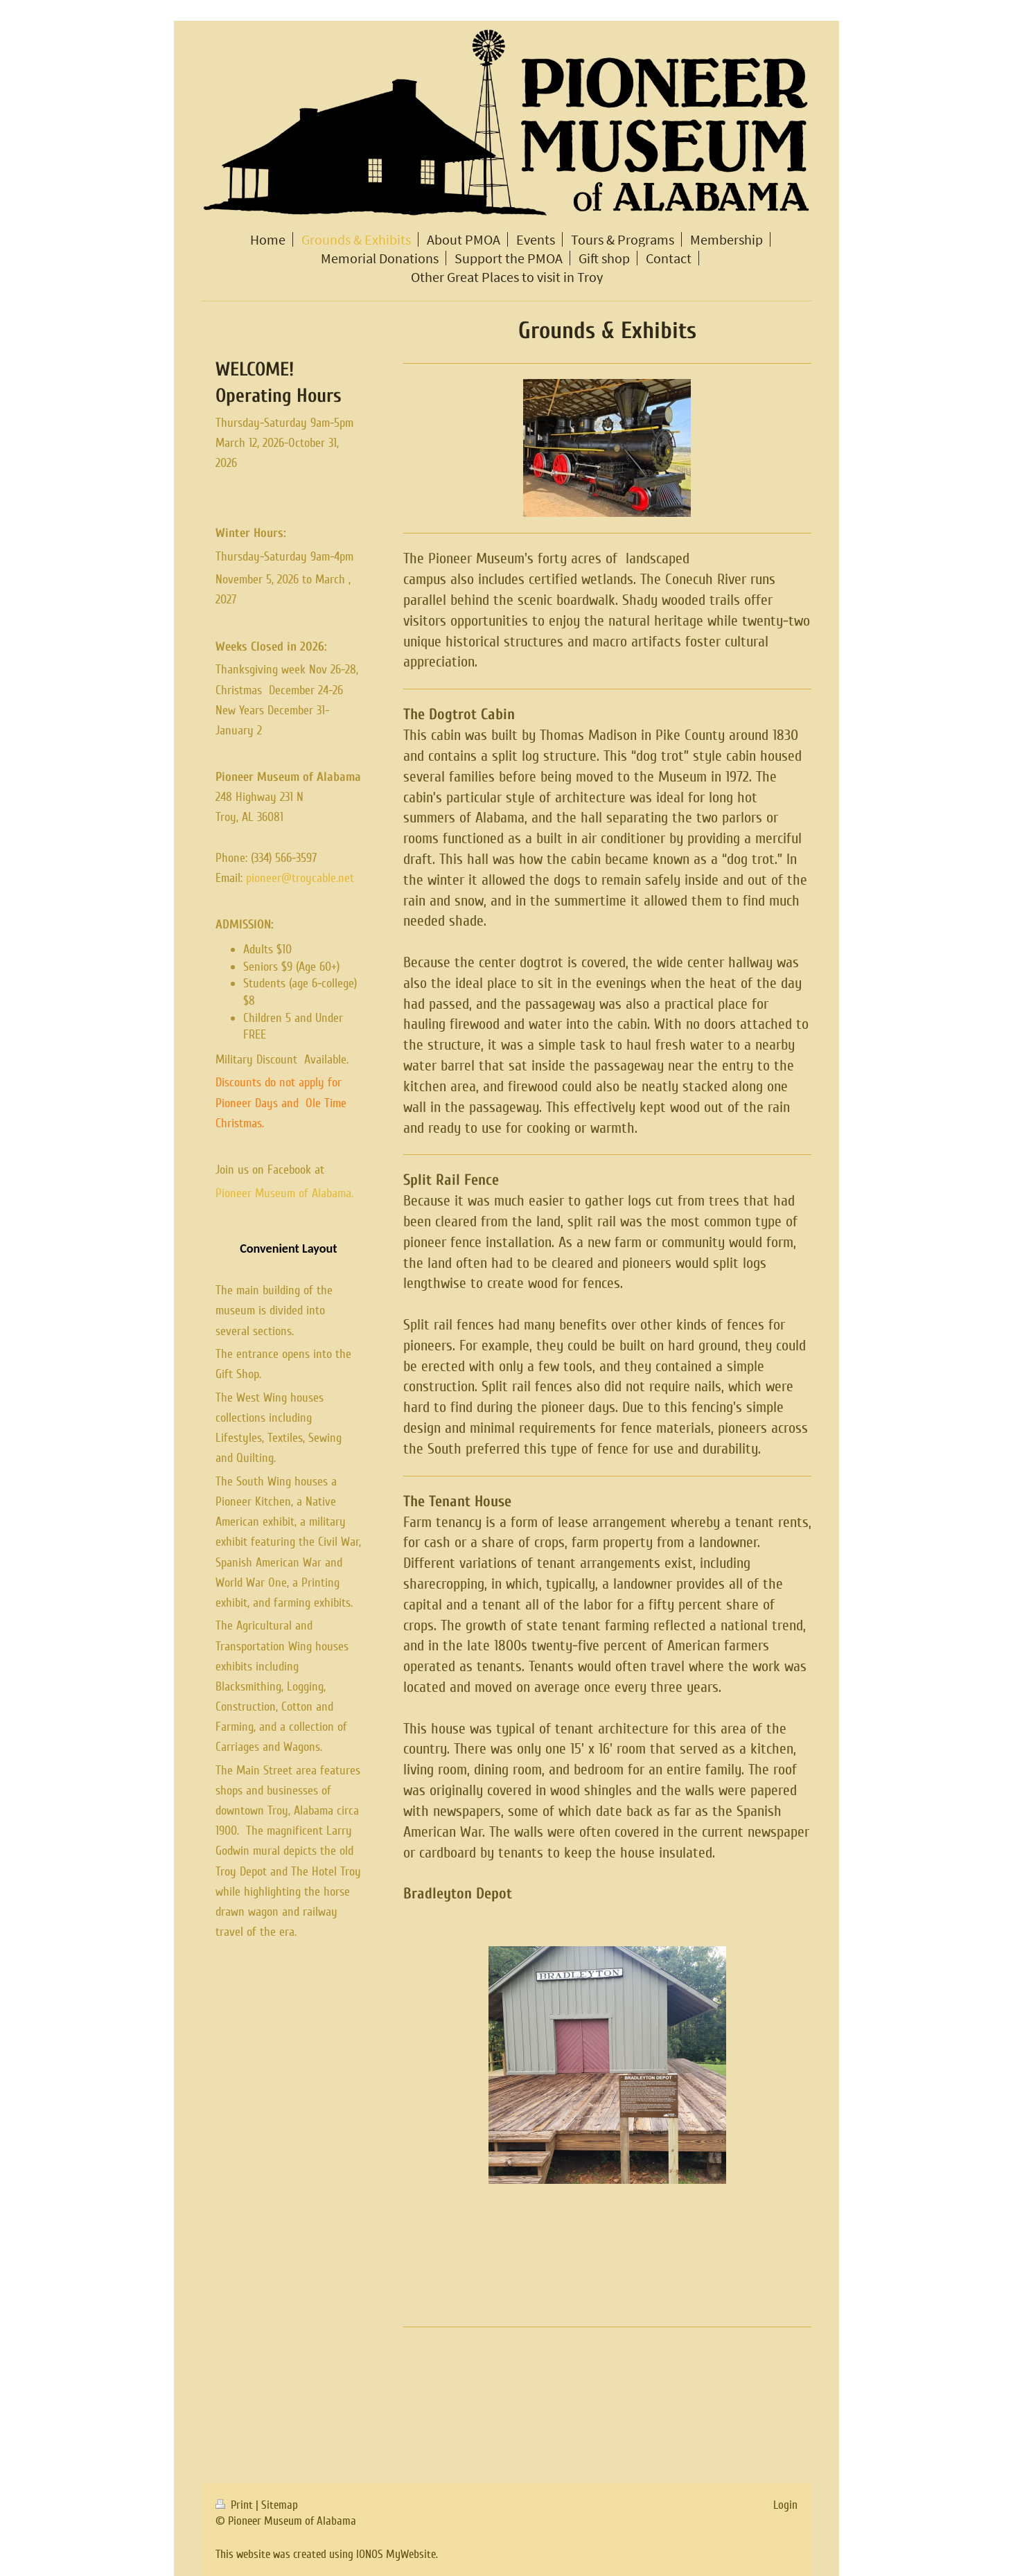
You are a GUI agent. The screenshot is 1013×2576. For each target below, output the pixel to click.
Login (785, 2505)
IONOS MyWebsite (396, 2554)
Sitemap (279, 2505)
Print (235, 2505)
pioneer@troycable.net (300, 877)
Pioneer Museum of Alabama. (284, 1193)
